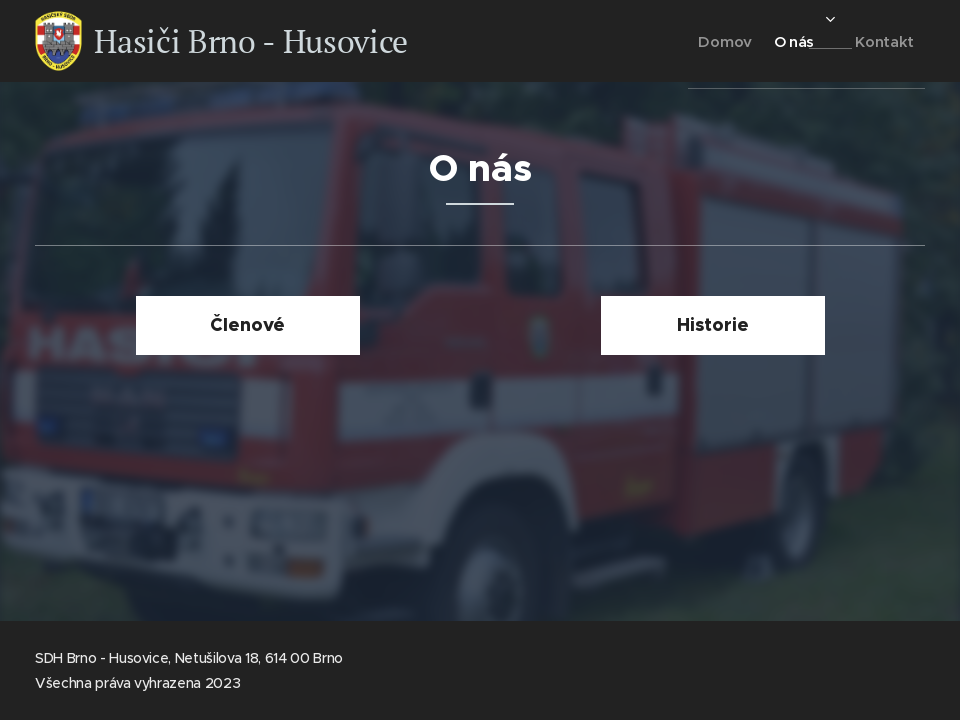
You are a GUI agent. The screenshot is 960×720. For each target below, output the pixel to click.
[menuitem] (690, 41)
